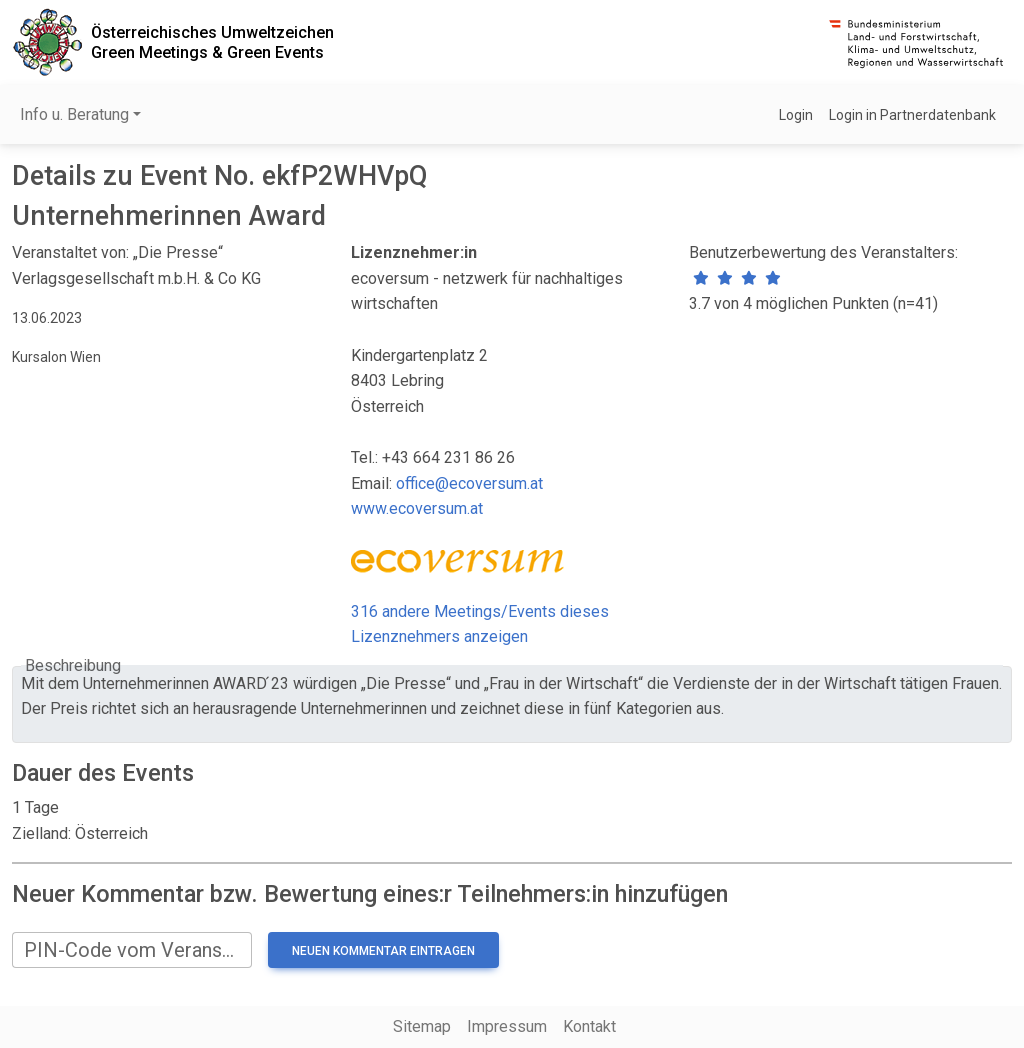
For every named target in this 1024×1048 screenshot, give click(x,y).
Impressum (507, 1026)
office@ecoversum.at (469, 483)
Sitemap (422, 1026)
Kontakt (589, 1026)
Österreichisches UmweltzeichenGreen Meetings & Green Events (212, 42)
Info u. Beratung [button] (74, 114)
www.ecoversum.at (417, 508)
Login (796, 115)
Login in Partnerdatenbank (912, 115)
